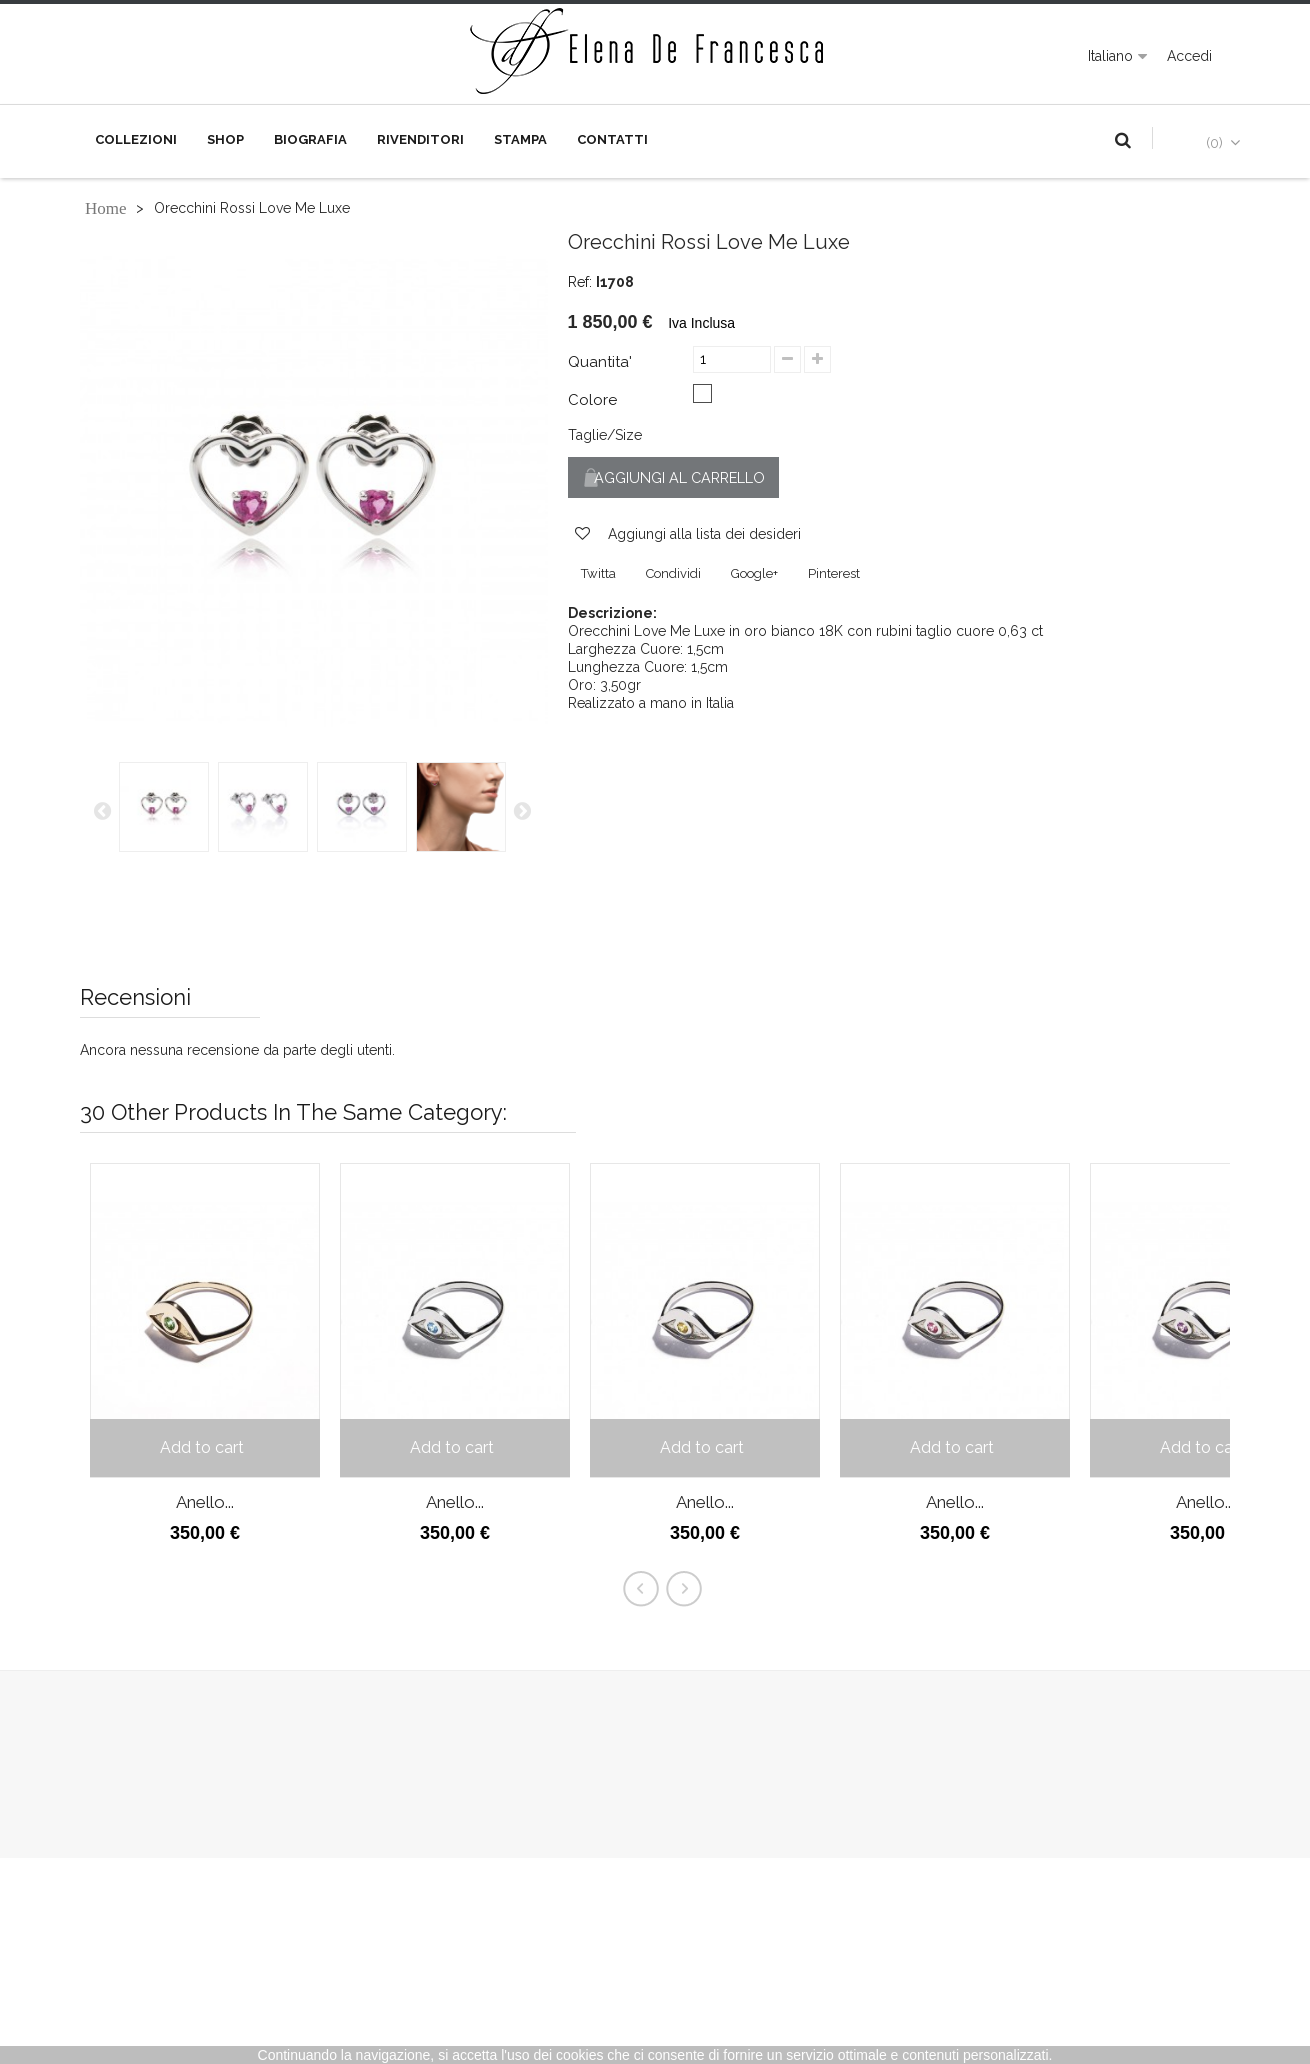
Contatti (612, 139)
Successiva (522, 810)
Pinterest (834, 575)
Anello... (205, 1502)
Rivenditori (420, 139)
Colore (594, 400)
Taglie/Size (605, 435)
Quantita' (600, 362)
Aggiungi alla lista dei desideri (702, 536)
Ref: (580, 282)
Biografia (310, 139)
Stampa (520, 139)
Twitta (598, 575)
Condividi (673, 575)
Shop (225, 139)
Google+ (754, 575)
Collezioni (136, 139)
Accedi (1189, 56)
